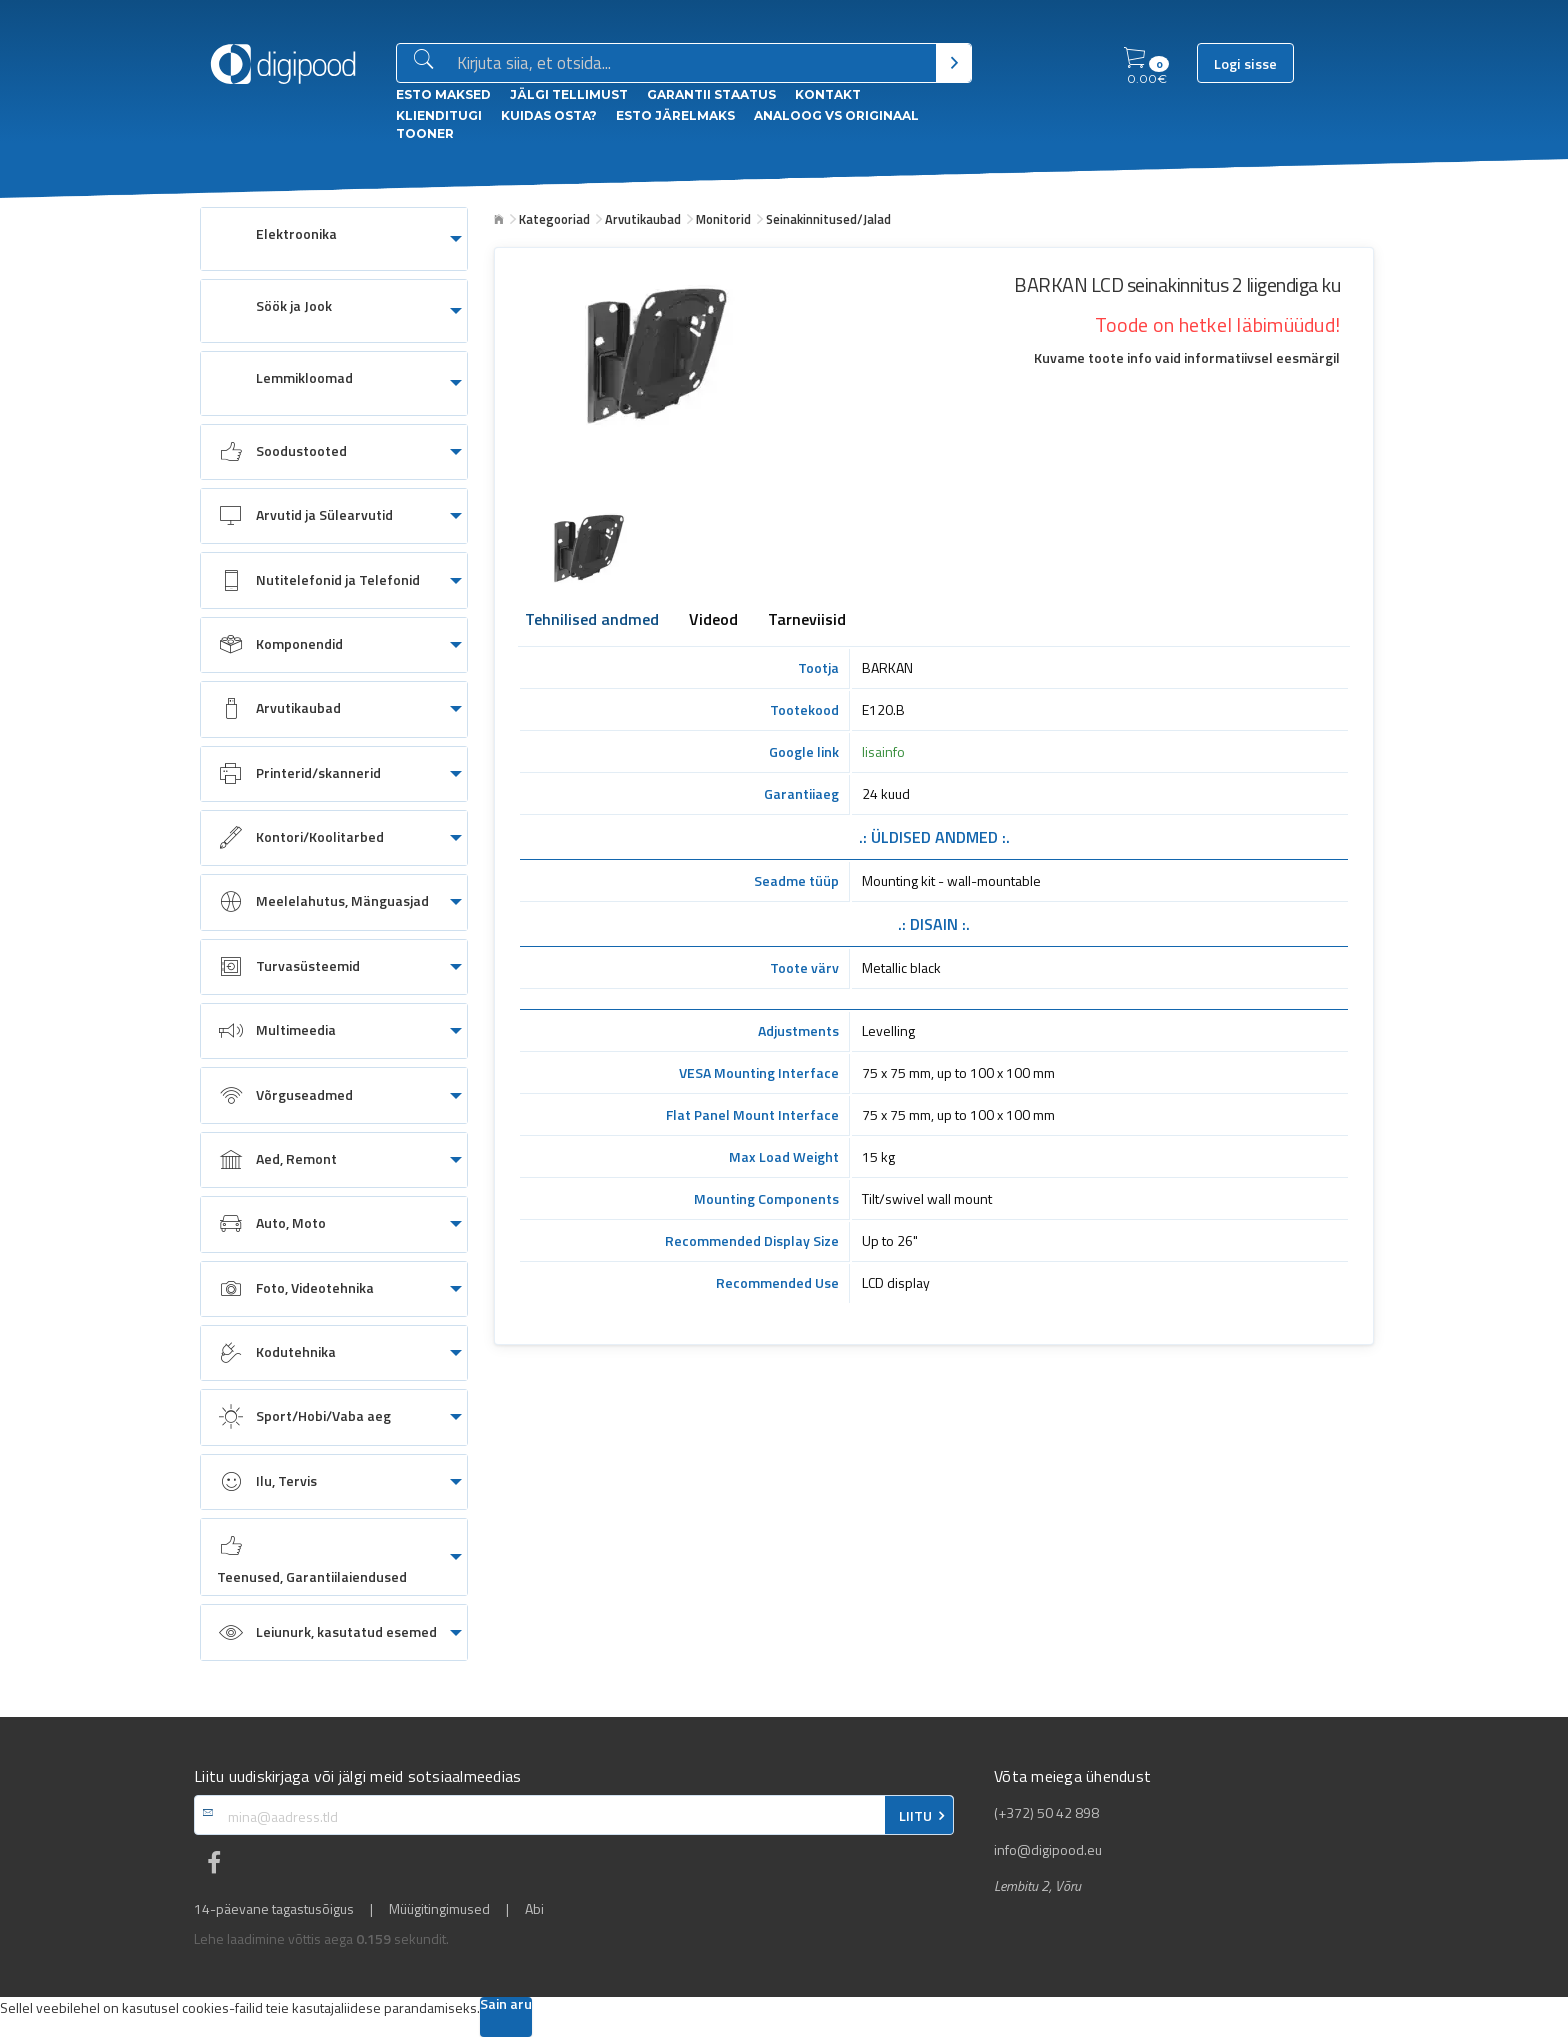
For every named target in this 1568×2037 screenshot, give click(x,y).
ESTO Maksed (443, 94)
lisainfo (883, 751)
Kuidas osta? (549, 115)
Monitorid (723, 219)
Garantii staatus (711, 94)
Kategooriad (554, 219)
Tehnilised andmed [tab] (592, 621)
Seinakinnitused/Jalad (828, 219)
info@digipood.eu (1048, 1850)
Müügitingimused (439, 1909)
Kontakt (828, 94)
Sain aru (506, 2005)
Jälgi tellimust (569, 94)
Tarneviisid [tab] (807, 621)
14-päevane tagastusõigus (274, 1909)
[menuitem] (334, 239)
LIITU (915, 1816)
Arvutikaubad (643, 219)
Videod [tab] (713, 621)
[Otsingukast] (692, 64)
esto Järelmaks (675, 115)
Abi (534, 1909)
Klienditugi (439, 115)
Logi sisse (1245, 64)
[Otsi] (953, 63)
